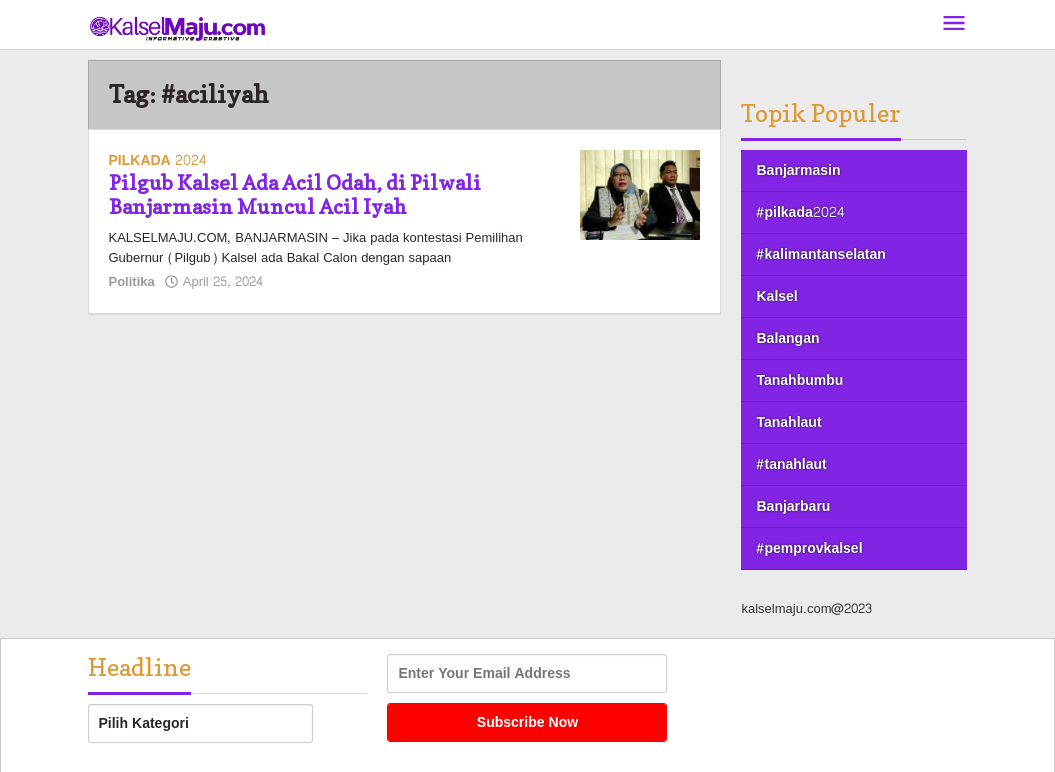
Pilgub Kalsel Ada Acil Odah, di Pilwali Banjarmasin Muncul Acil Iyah (295, 195)
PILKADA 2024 (157, 160)
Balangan (787, 338)
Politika (132, 282)
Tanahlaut (788, 422)
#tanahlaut (791, 464)
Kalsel (776, 296)
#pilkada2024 (799, 212)
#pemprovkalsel (809, 548)
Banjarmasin (798, 170)
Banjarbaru (793, 506)
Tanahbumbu (799, 380)
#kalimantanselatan (820, 254)
